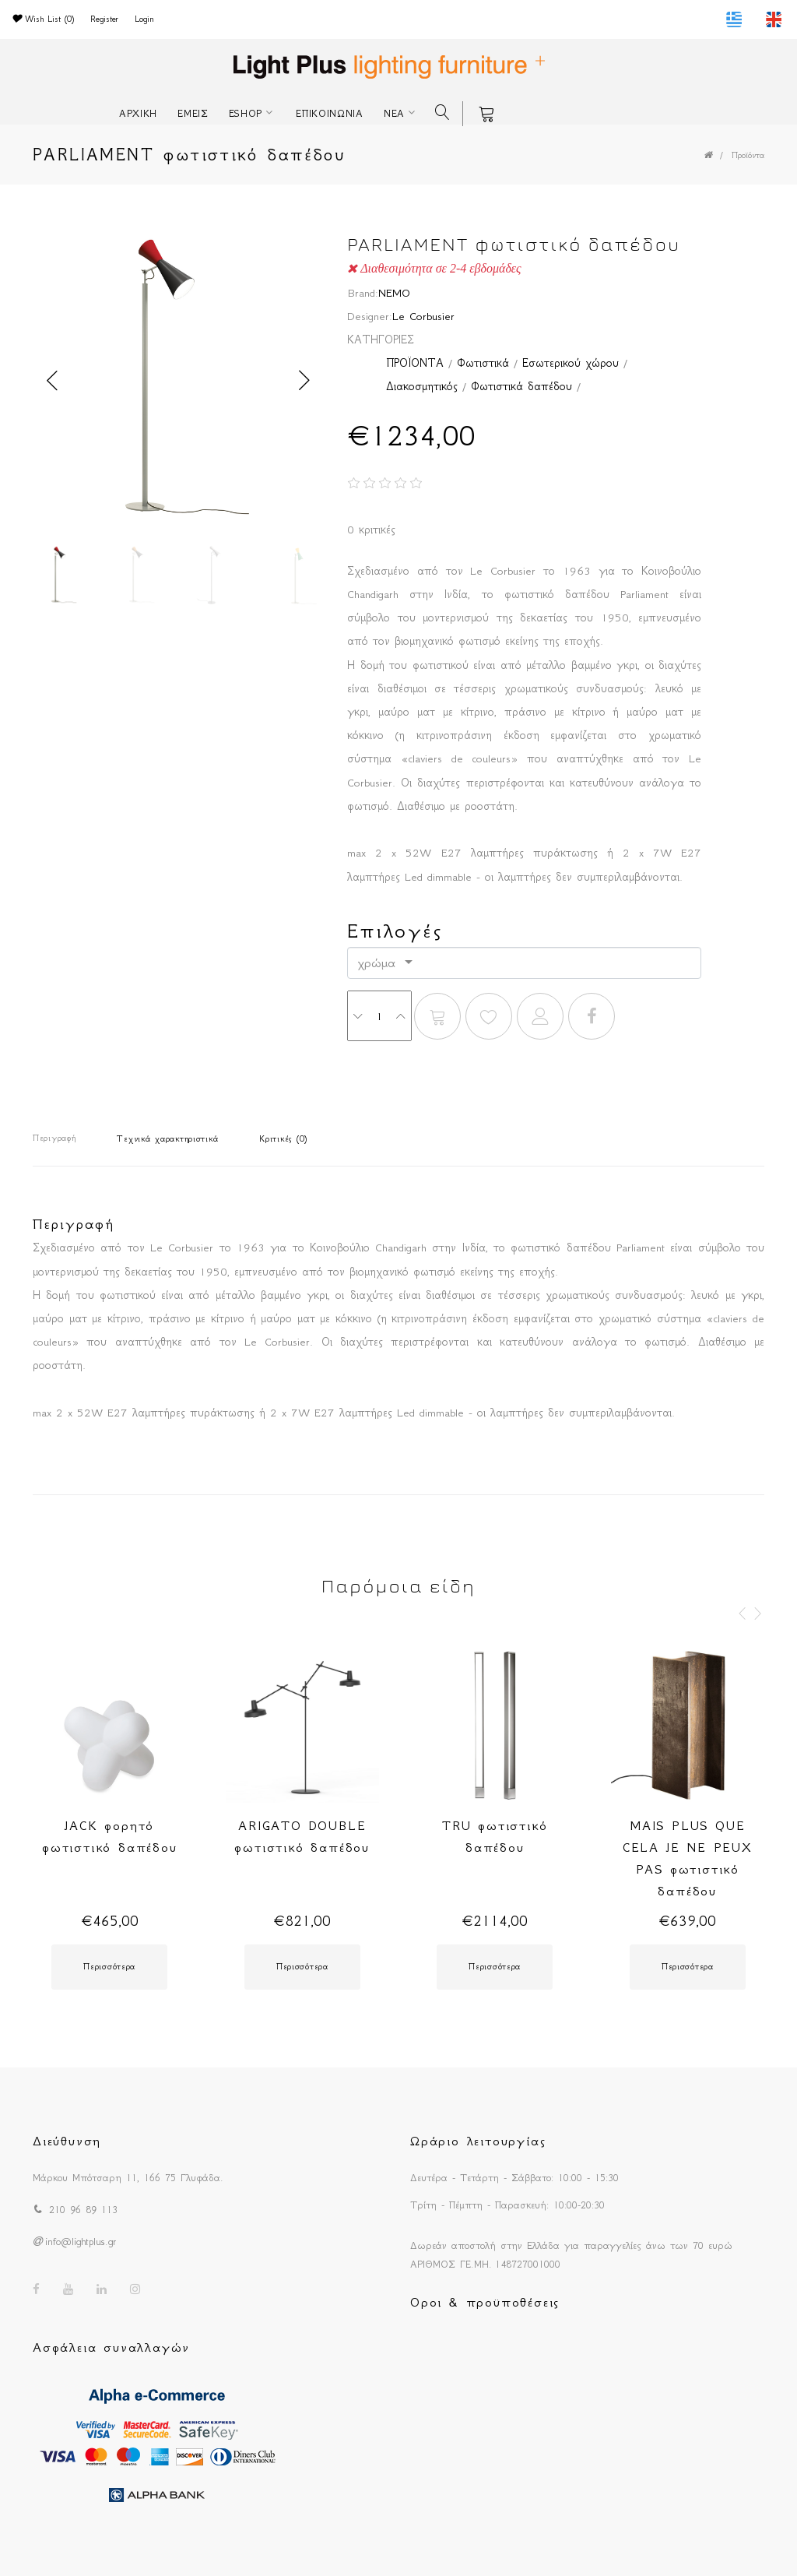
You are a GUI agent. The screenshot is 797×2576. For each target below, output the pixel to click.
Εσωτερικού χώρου (570, 363)
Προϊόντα (748, 155)
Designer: (369, 316)
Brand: (362, 293)
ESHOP (246, 113)
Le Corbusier (423, 316)
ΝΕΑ (394, 113)
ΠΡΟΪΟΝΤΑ (415, 363)
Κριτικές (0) (283, 1139)
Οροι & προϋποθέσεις (485, 2302)
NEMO (394, 293)
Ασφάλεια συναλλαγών (111, 2347)
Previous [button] (52, 380)
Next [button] (304, 380)
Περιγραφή (54, 1138)
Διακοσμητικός (422, 386)
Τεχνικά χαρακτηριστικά (167, 1139)
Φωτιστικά (483, 363)
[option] (179, 380)
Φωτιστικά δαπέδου (521, 386)
